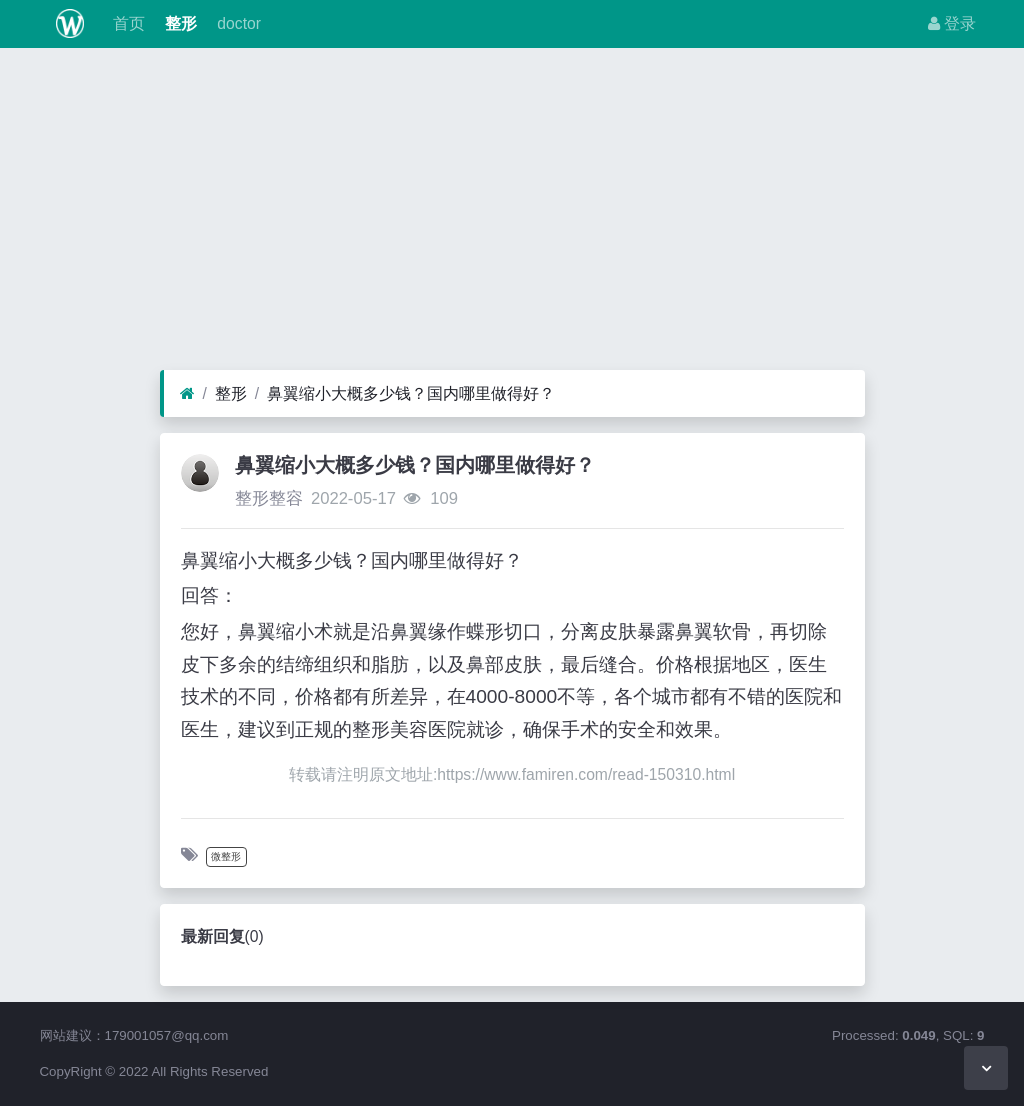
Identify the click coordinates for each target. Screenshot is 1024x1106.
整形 (179, 23)
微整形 (226, 856)
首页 (126, 23)
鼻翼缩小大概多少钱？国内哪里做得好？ (411, 393)
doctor (237, 23)
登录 (952, 23)
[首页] (187, 394)
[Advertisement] (512, 214)
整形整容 (269, 498)
